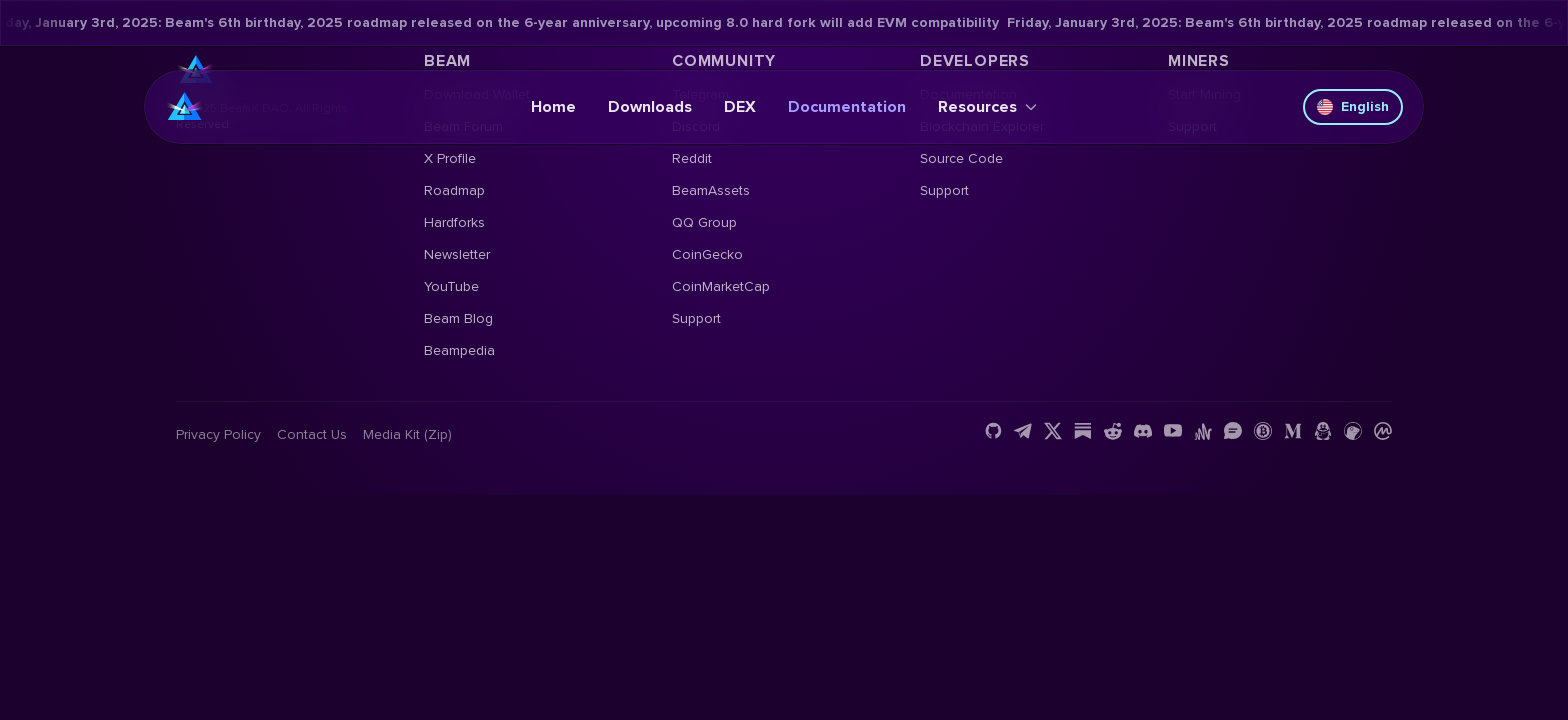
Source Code (961, 158)
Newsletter (457, 254)
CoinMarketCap (721, 286)
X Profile (450, 158)
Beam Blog (458, 318)
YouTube (451, 286)
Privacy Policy (218, 434)
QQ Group (704, 222)
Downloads (650, 107)
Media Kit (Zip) (407, 434)
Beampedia (459, 350)
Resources (987, 107)
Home (553, 107)
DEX (740, 107)
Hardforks (454, 222)
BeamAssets (711, 190)
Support (696, 318)
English (1353, 106)
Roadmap (454, 190)
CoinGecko (707, 254)
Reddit (692, 158)
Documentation (847, 107)
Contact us (312, 434)
